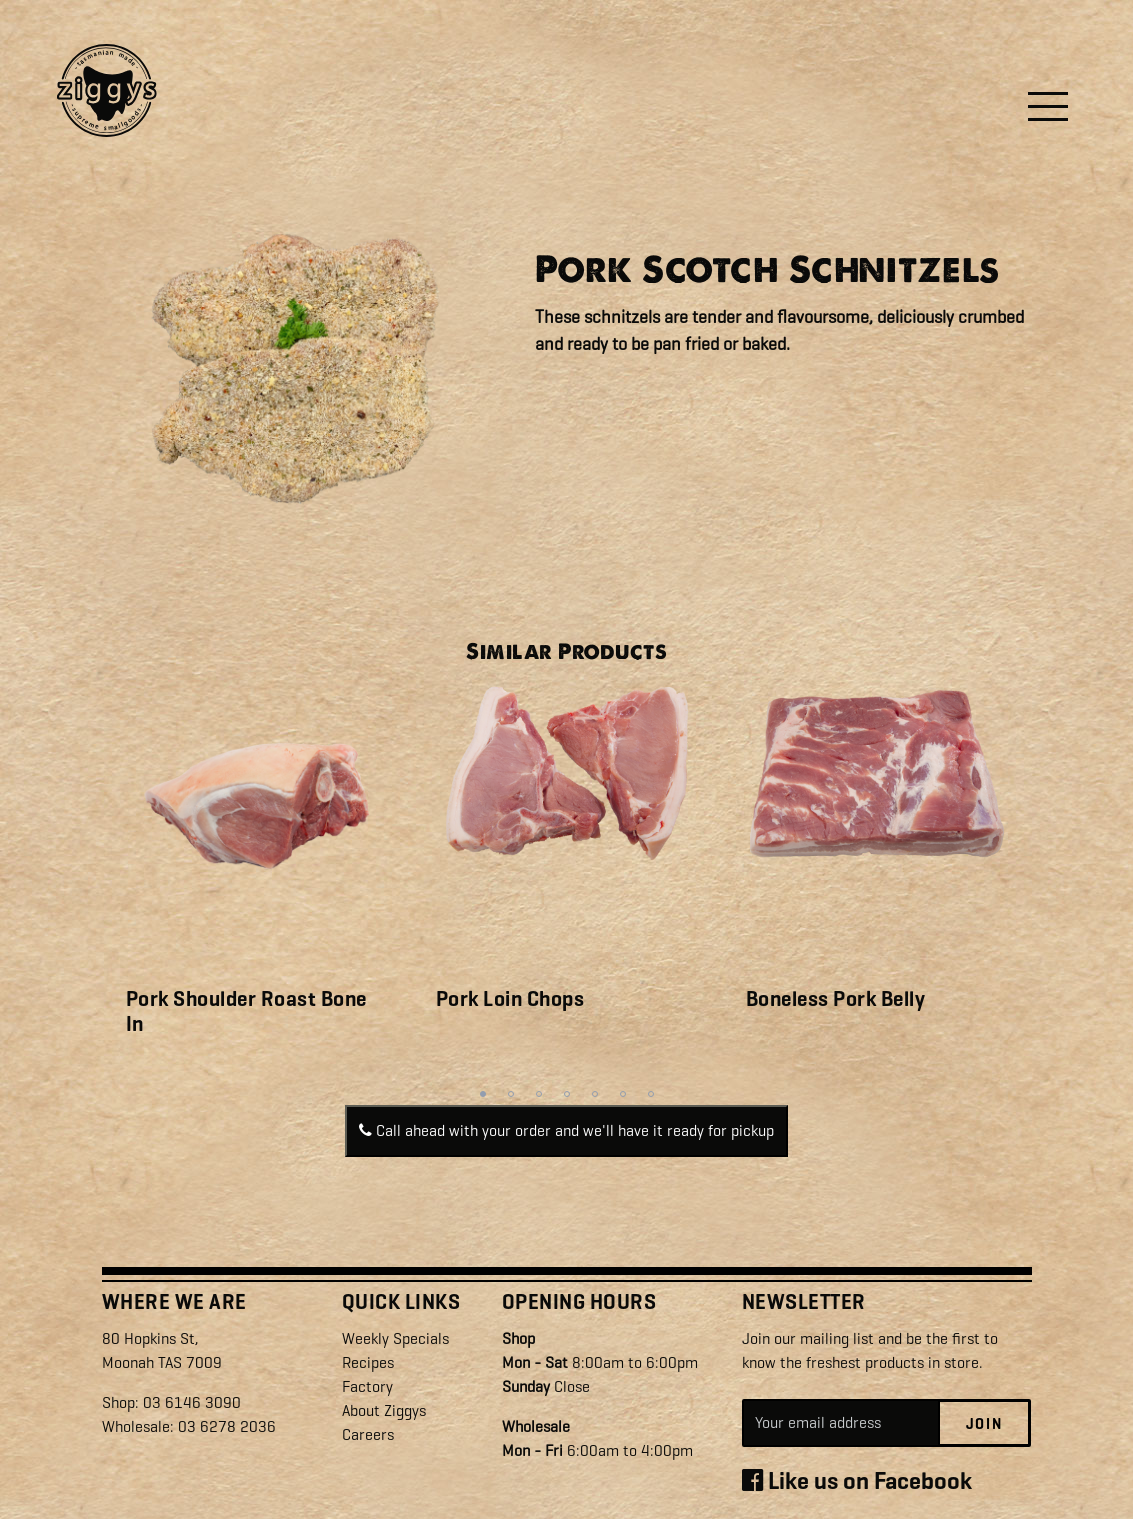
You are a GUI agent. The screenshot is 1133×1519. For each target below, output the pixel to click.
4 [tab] (567, 1094)
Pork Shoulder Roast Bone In (246, 1011)
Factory (367, 1386)
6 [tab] (623, 1094)
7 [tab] (651, 1094)
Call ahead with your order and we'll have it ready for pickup (566, 1130)
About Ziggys (384, 1410)
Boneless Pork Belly (836, 999)
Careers (368, 1434)
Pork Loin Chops (510, 999)
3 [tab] (539, 1094)
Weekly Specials (395, 1338)
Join (984, 1424)
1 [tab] (483, 1094)
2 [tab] (511, 1094)
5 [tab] (595, 1094)
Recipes (368, 1362)
